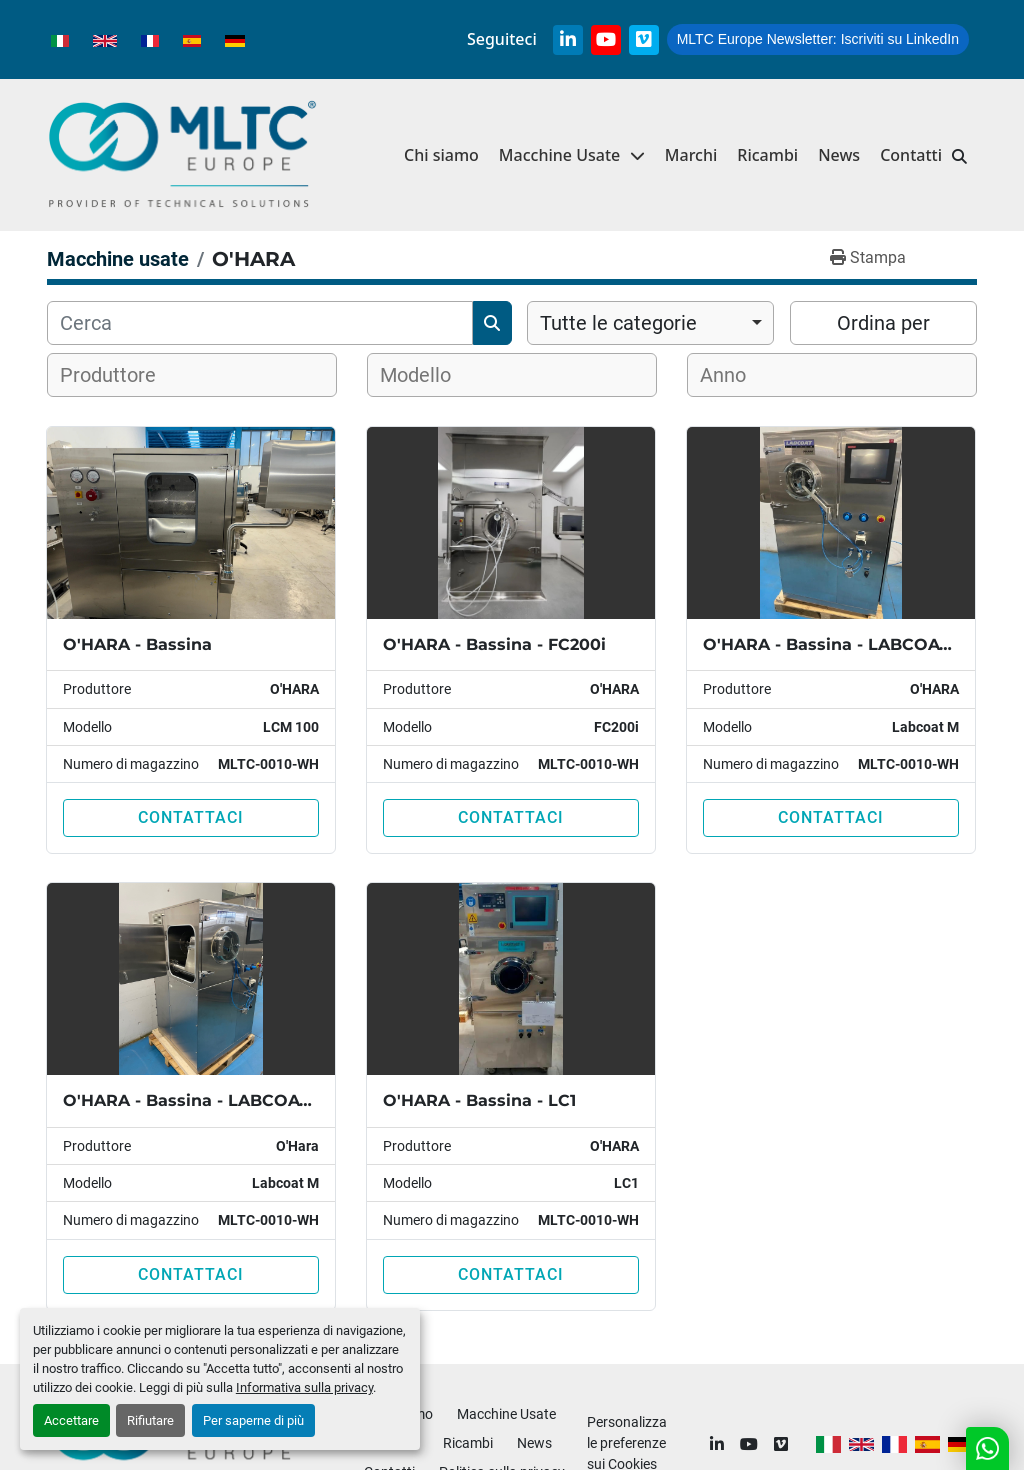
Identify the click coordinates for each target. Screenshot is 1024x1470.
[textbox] (120, 375)
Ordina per (883, 323)
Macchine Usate (559, 155)
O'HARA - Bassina (137, 644)
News (839, 155)
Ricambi (767, 155)
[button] (572, 155)
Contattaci (191, 817)
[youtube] (606, 40)
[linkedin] (568, 40)
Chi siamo (441, 155)
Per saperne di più (253, 1420)
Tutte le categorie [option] (618, 323)
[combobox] (650, 323)
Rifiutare (150, 1420)
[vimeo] (644, 40)
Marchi (691, 155)
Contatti (911, 155)
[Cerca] (260, 323)
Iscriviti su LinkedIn (818, 39)
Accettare (71, 1420)
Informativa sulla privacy (304, 1387)
